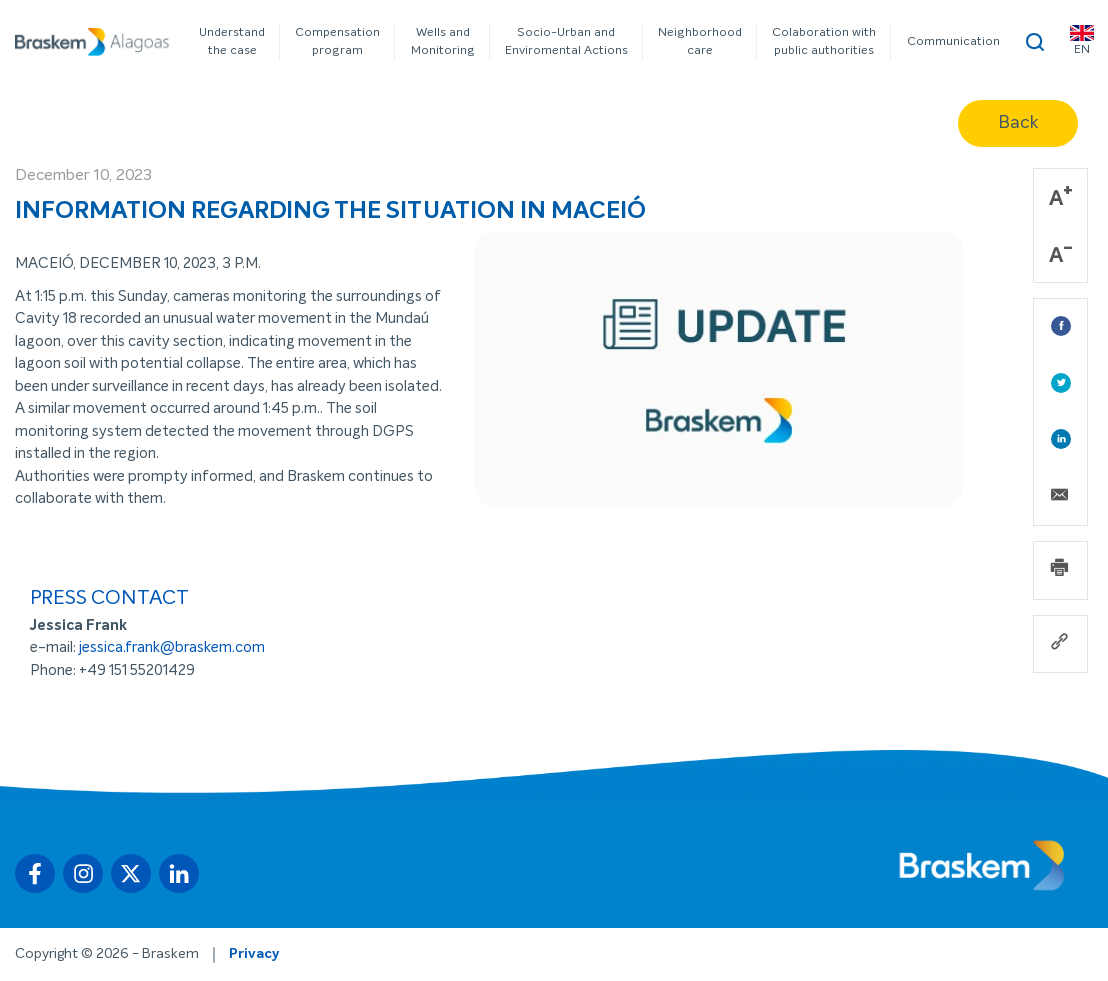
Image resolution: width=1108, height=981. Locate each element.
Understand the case (232, 42)
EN (1082, 40)
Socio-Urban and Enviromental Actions (566, 42)
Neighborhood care (700, 42)
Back (1018, 123)
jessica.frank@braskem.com (172, 647)
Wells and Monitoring (443, 42)
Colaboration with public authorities (824, 42)
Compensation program (337, 42)
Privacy (254, 954)
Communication (953, 42)
